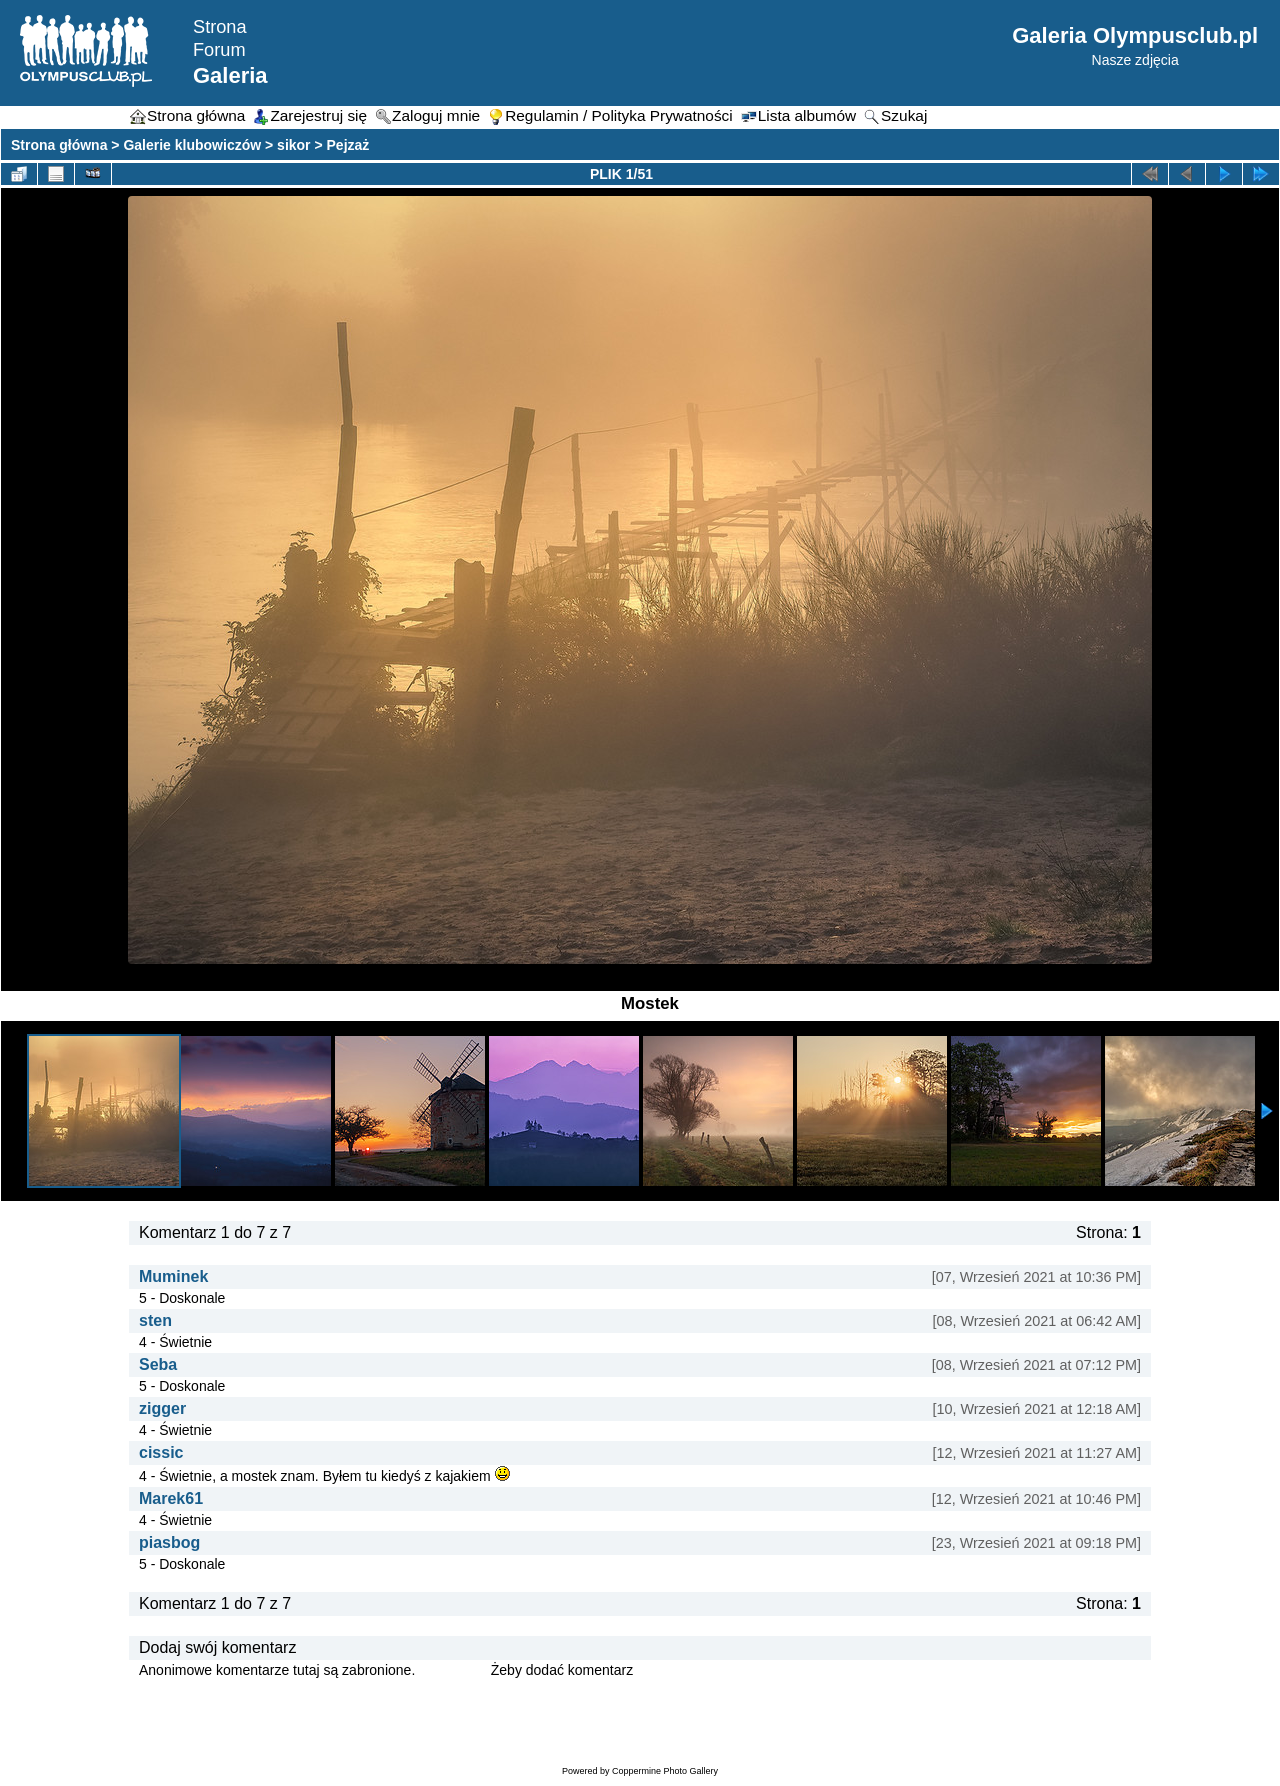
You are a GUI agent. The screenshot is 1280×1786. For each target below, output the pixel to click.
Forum (219, 50)
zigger (162, 1408)
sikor (293, 145)
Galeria (230, 75)
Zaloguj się (453, 1670)
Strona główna (59, 145)
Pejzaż (348, 145)
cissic (161, 1452)
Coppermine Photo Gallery (665, 1771)
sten (155, 1320)
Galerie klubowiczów (192, 145)
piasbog (169, 1542)
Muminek (173, 1276)
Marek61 (171, 1498)
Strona (220, 27)
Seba (158, 1364)
